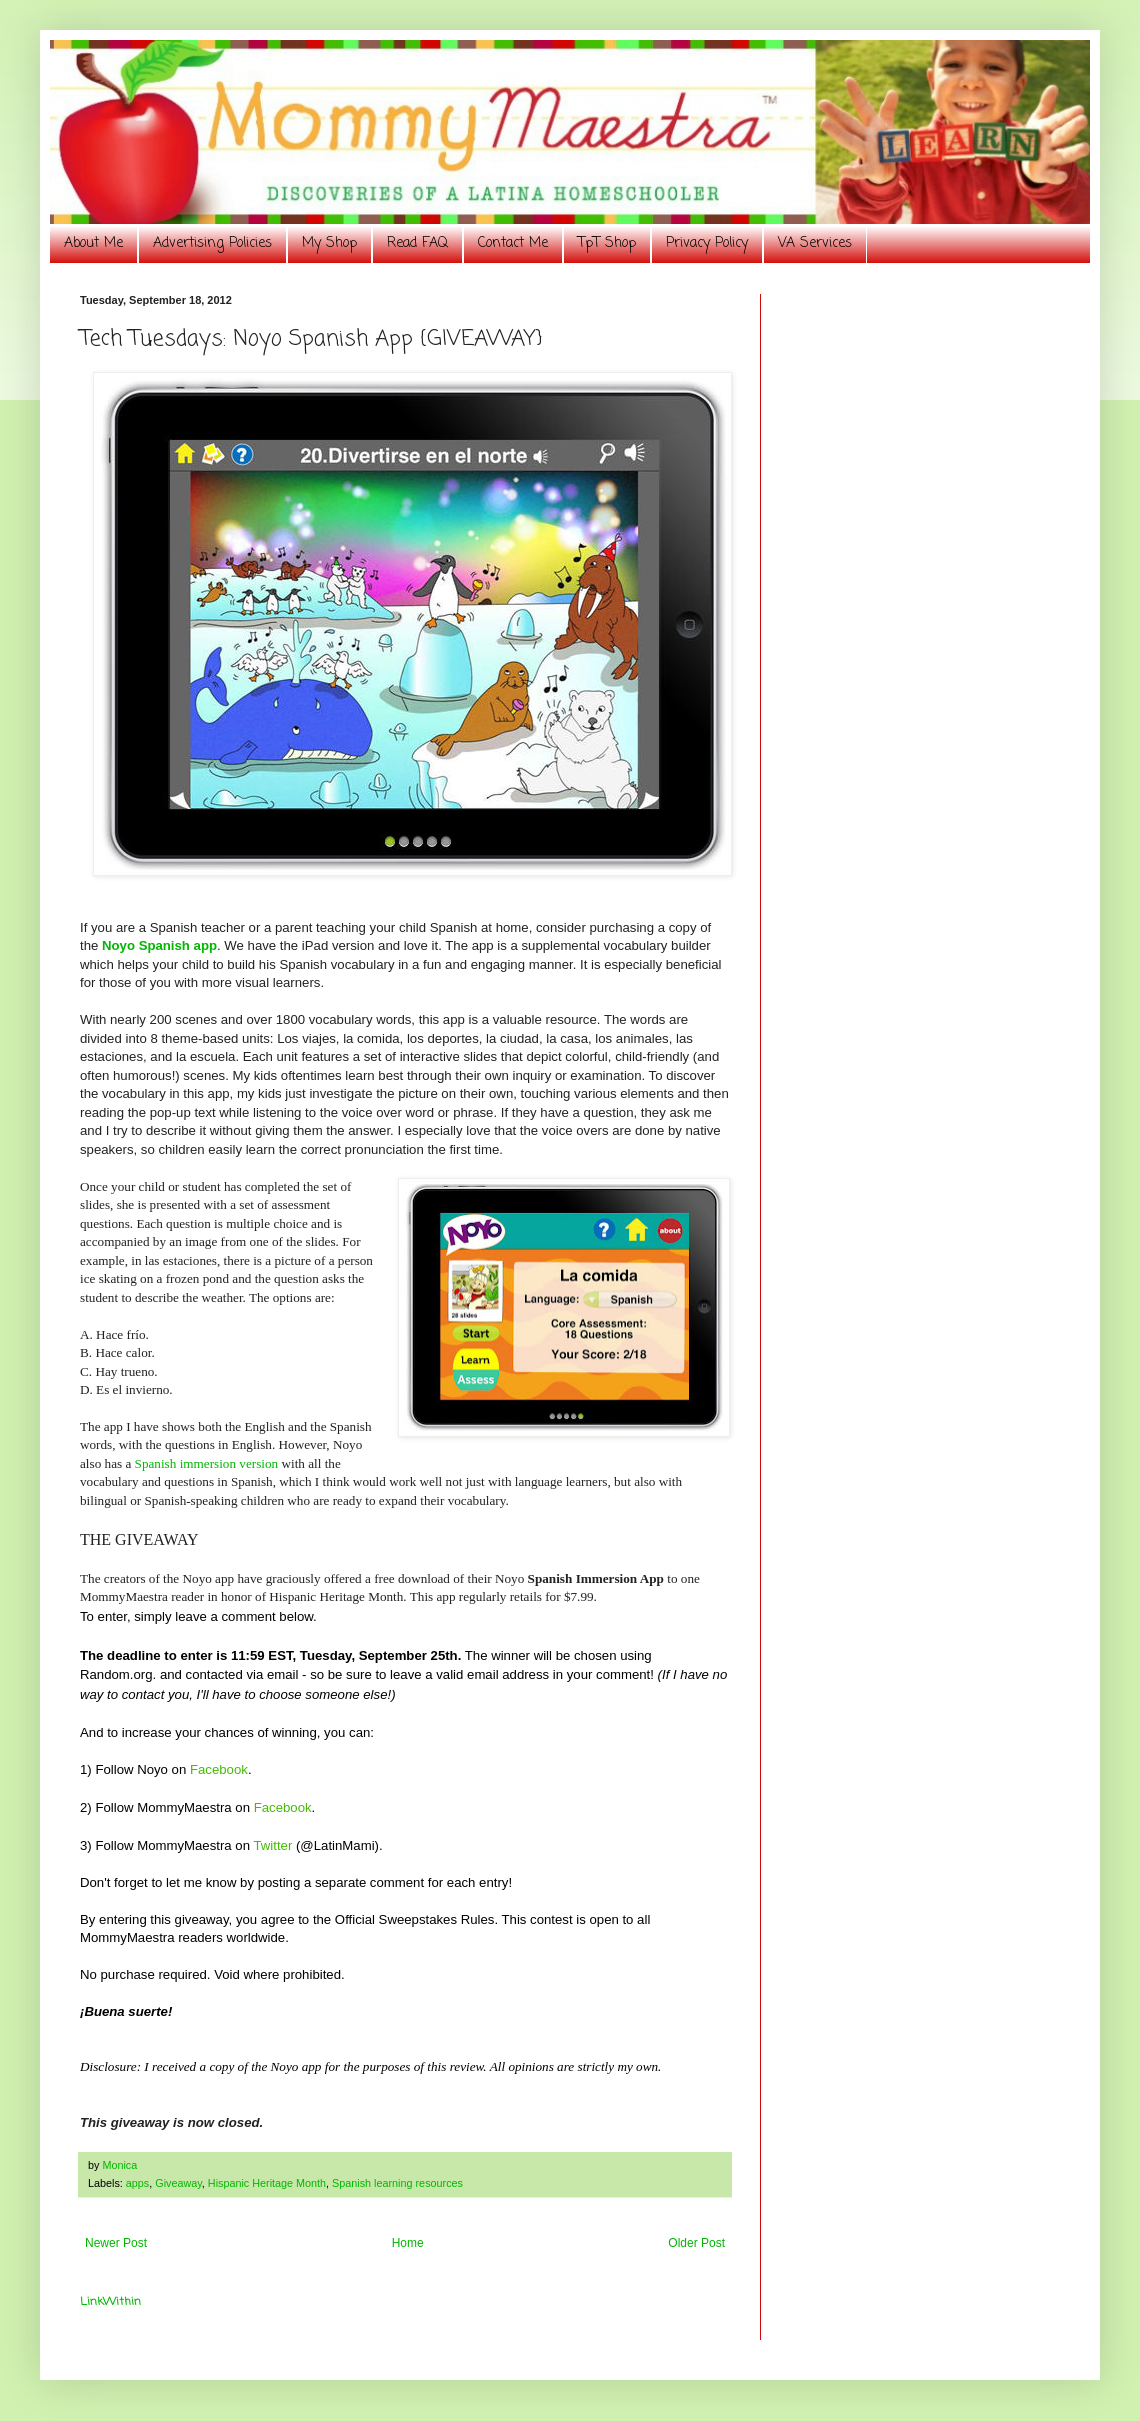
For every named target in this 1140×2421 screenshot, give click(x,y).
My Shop (329, 243)
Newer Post (116, 2243)
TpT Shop (607, 243)
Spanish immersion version (207, 1463)
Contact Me (513, 243)
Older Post (696, 2243)
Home (408, 2243)
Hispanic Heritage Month (267, 2183)
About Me (93, 243)
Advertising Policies (212, 243)
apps (137, 2183)
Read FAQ (417, 243)
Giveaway (178, 2183)
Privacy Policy (707, 243)
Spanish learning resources (397, 2183)
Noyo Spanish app (159, 945)
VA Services (815, 243)
